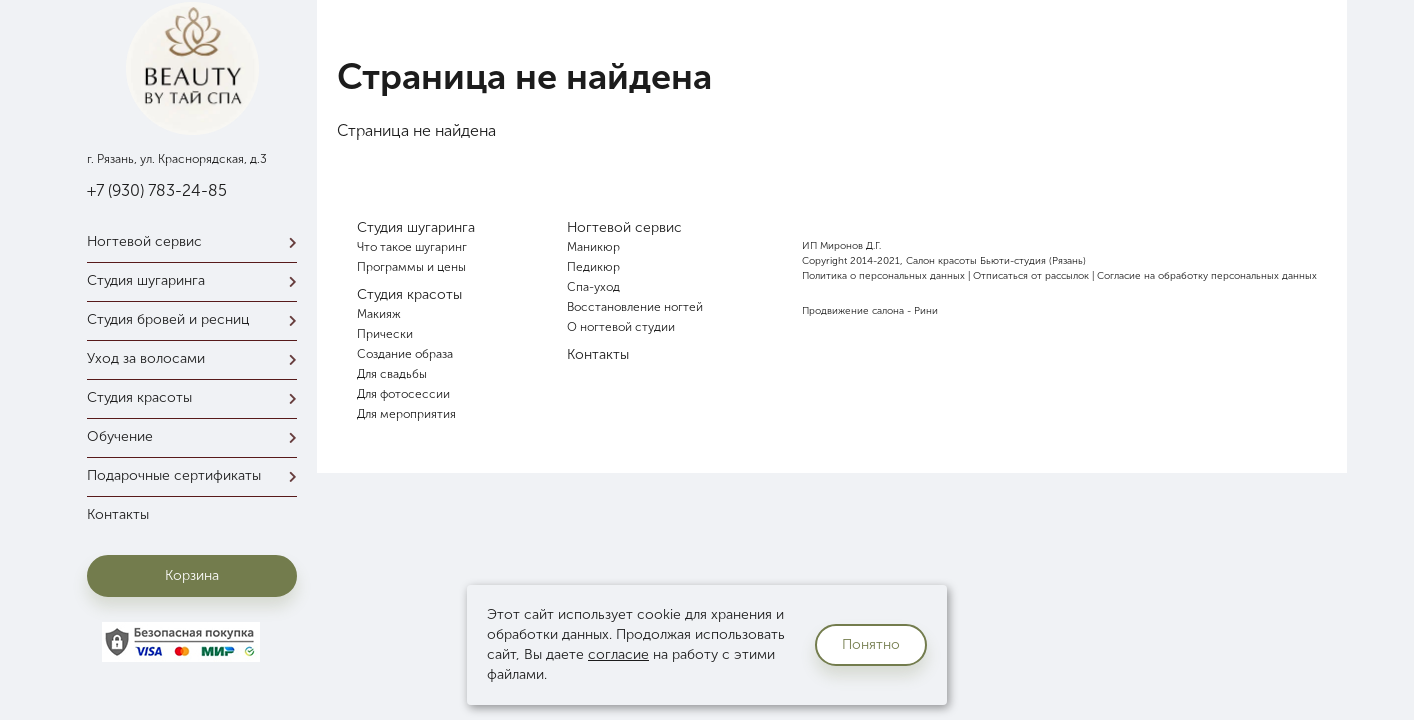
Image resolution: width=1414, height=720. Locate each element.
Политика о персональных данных (883, 276)
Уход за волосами (197, 358)
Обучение (197, 436)
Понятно (871, 644)
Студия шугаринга (197, 280)
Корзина (192, 575)
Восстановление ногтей (635, 307)
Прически (385, 334)
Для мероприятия (406, 414)
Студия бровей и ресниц (197, 319)
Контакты (118, 514)
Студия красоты (197, 397)
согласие (618, 654)
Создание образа (405, 354)
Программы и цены (411, 267)
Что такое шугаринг (412, 247)
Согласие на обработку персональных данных (1207, 276)
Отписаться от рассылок (1031, 276)
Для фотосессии (403, 394)
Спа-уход (593, 287)
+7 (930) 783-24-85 (157, 190)
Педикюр (593, 267)
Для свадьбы (392, 374)
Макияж (379, 314)
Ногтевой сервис (197, 241)
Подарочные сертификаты (197, 475)
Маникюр (593, 247)
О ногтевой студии (621, 327)
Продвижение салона (853, 311)
